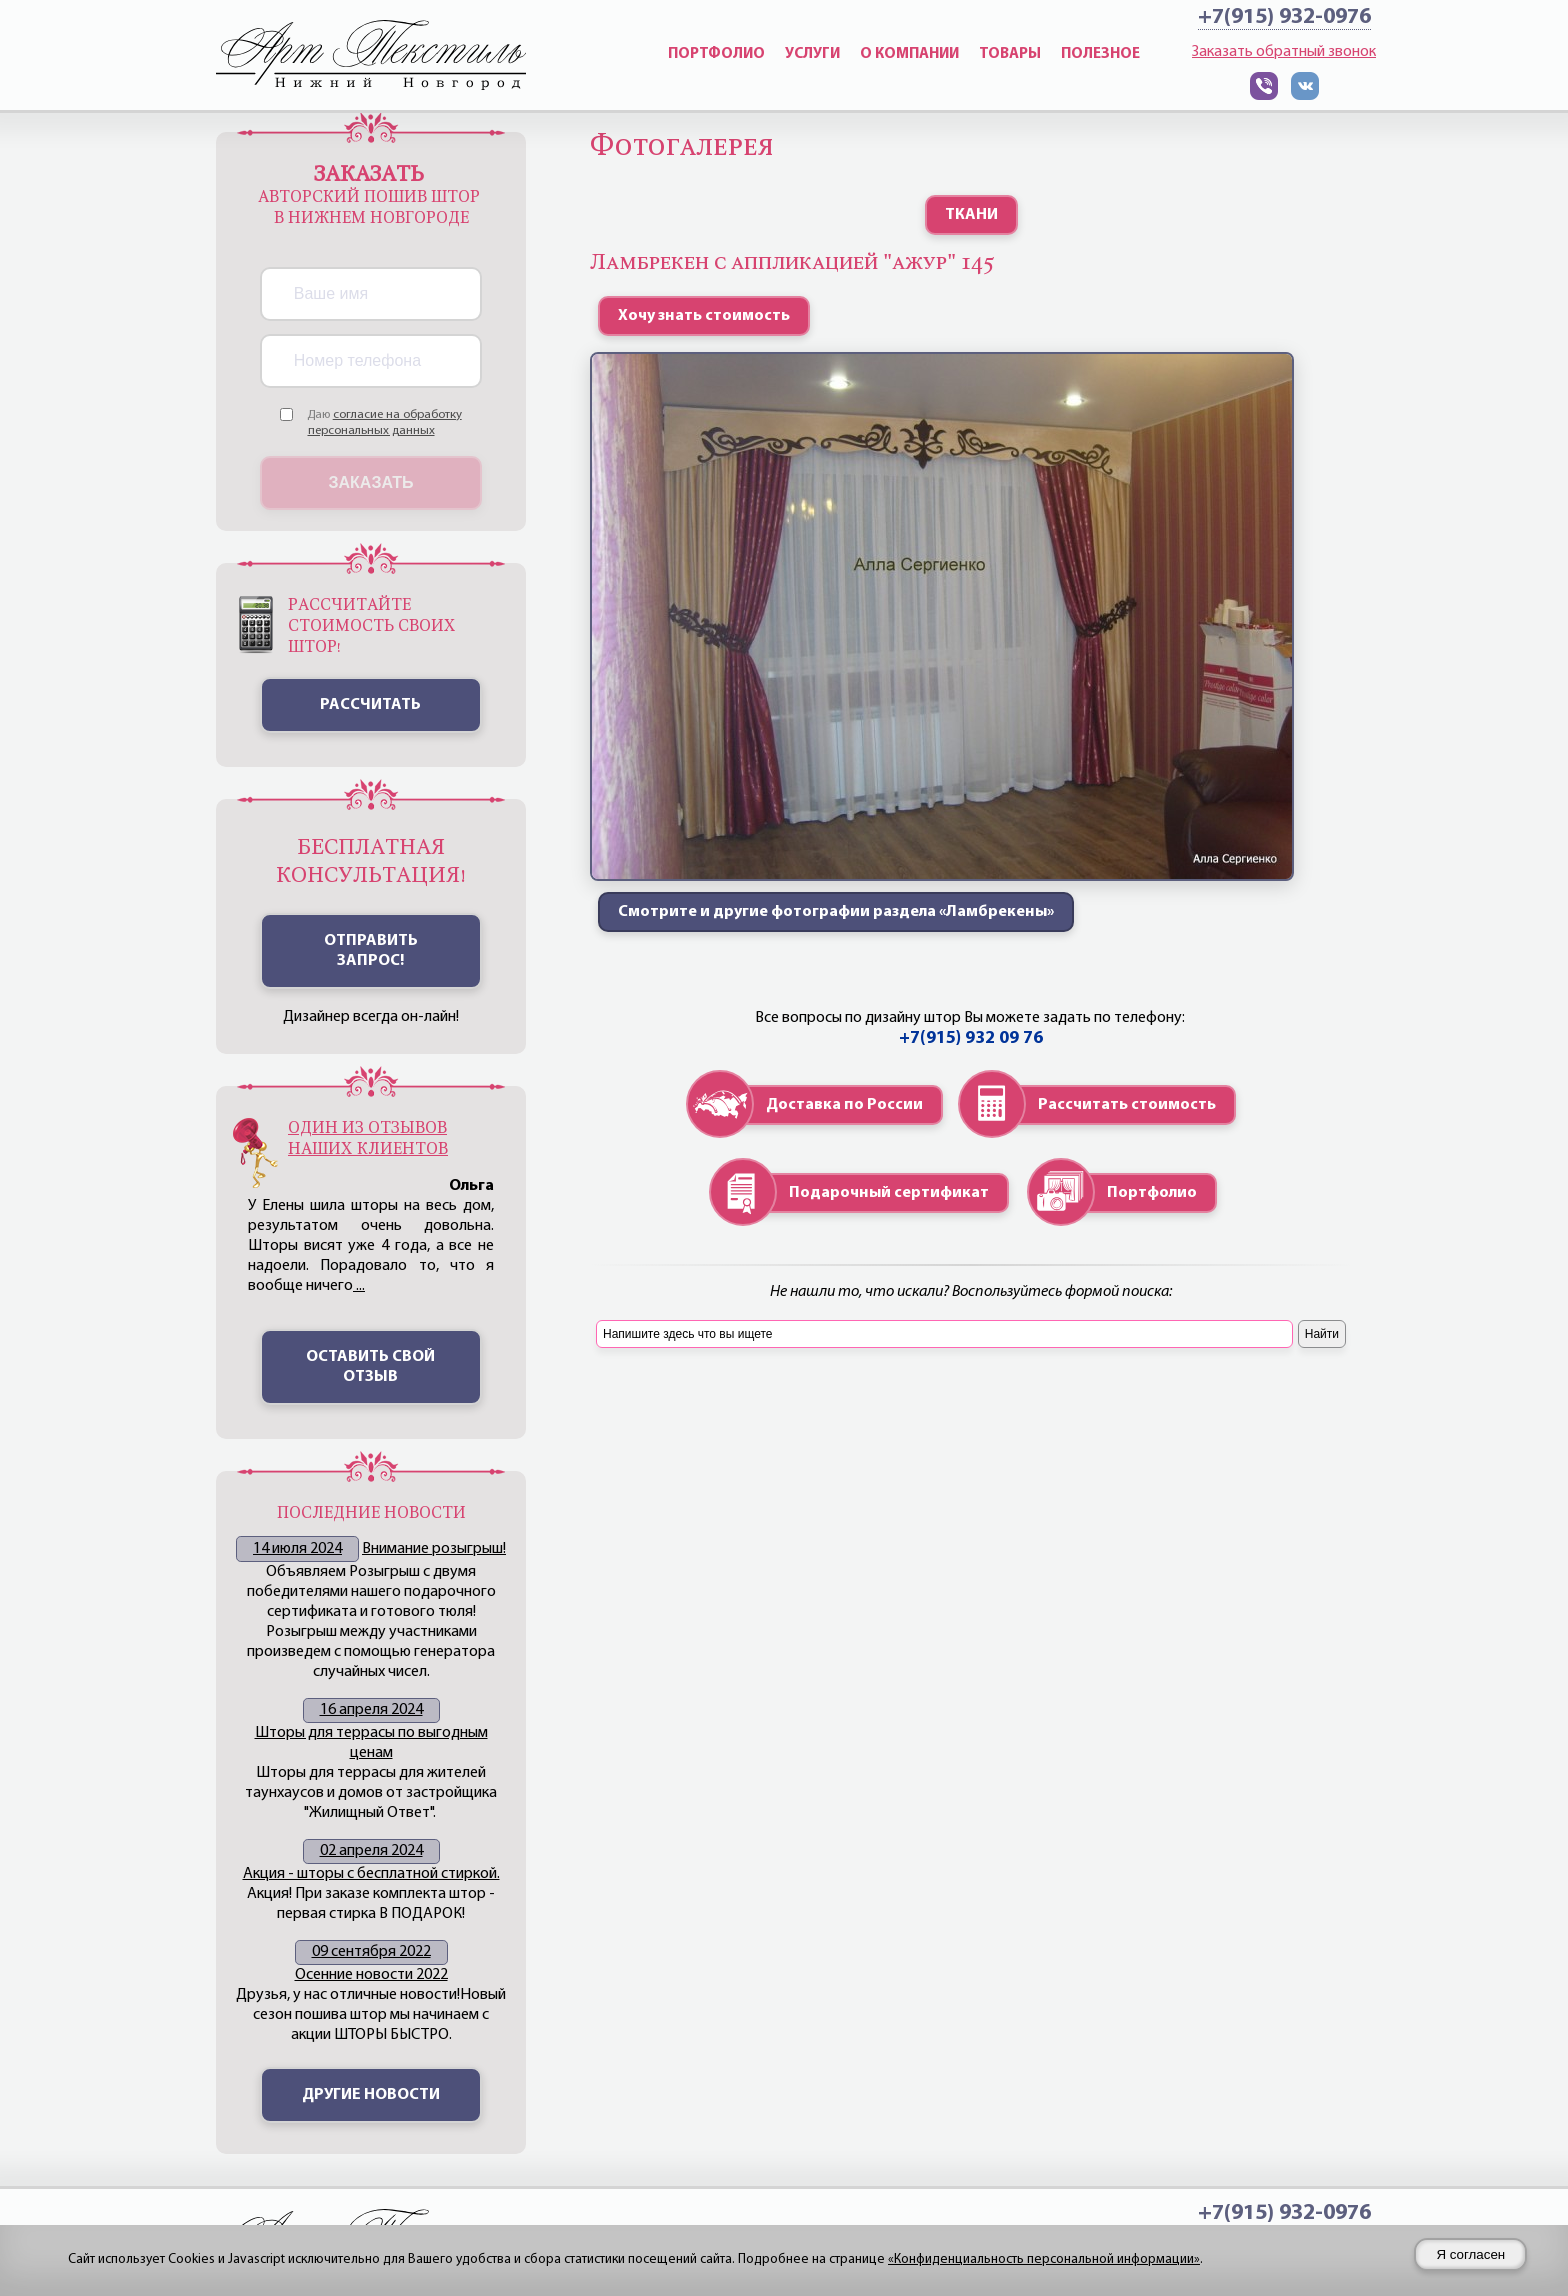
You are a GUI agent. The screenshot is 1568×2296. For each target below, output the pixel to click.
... (359, 1286)
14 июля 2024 (297, 1549)
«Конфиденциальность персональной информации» (1044, 2259)
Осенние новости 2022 (371, 1975)
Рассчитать (370, 705)
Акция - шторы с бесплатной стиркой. (371, 1874)
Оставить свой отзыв (370, 1367)
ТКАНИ (971, 215)
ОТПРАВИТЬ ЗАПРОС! (371, 951)
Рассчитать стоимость (1127, 1105)
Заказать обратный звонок (1284, 52)
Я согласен (1470, 2254)
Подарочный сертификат (889, 1193)
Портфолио (1152, 1193)
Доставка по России (844, 1105)
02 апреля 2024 (371, 1851)
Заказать (371, 482)
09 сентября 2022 (371, 1952)
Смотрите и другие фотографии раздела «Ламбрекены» (836, 912)
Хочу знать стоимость (704, 316)
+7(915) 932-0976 (1284, 17)
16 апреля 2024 (371, 1710)
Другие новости (371, 2095)
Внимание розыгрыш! (434, 1549)
